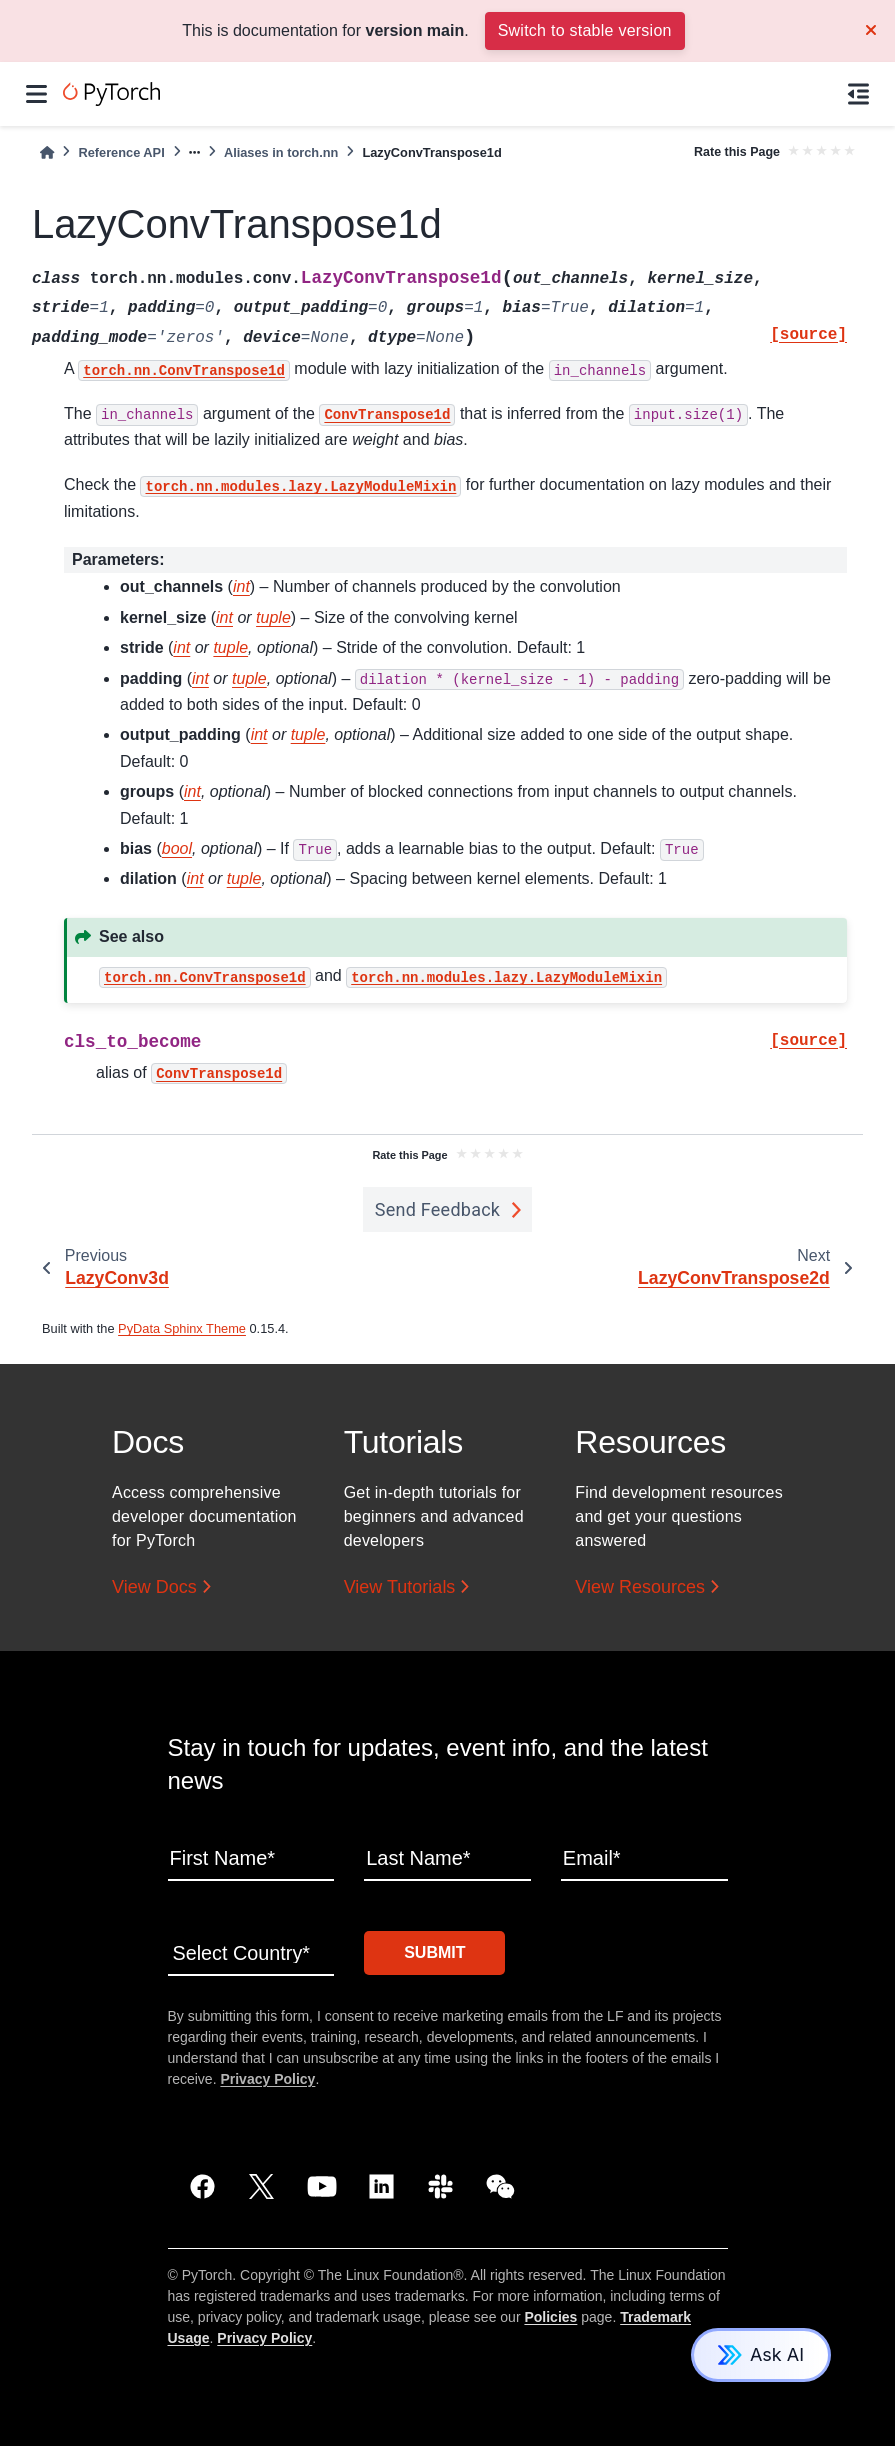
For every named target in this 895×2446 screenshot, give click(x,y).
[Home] (47, 152)
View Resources (640, 1587)
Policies (550, 2316)
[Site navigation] (36, 94)
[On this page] (858, 94)
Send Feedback (438, 1209)
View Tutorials (400, 1587)
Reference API (121, 152)
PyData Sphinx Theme (182, 1328)
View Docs (154, 1587)
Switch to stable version (585, 30)
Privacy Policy (267, 2078)
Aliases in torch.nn (281, 152)
